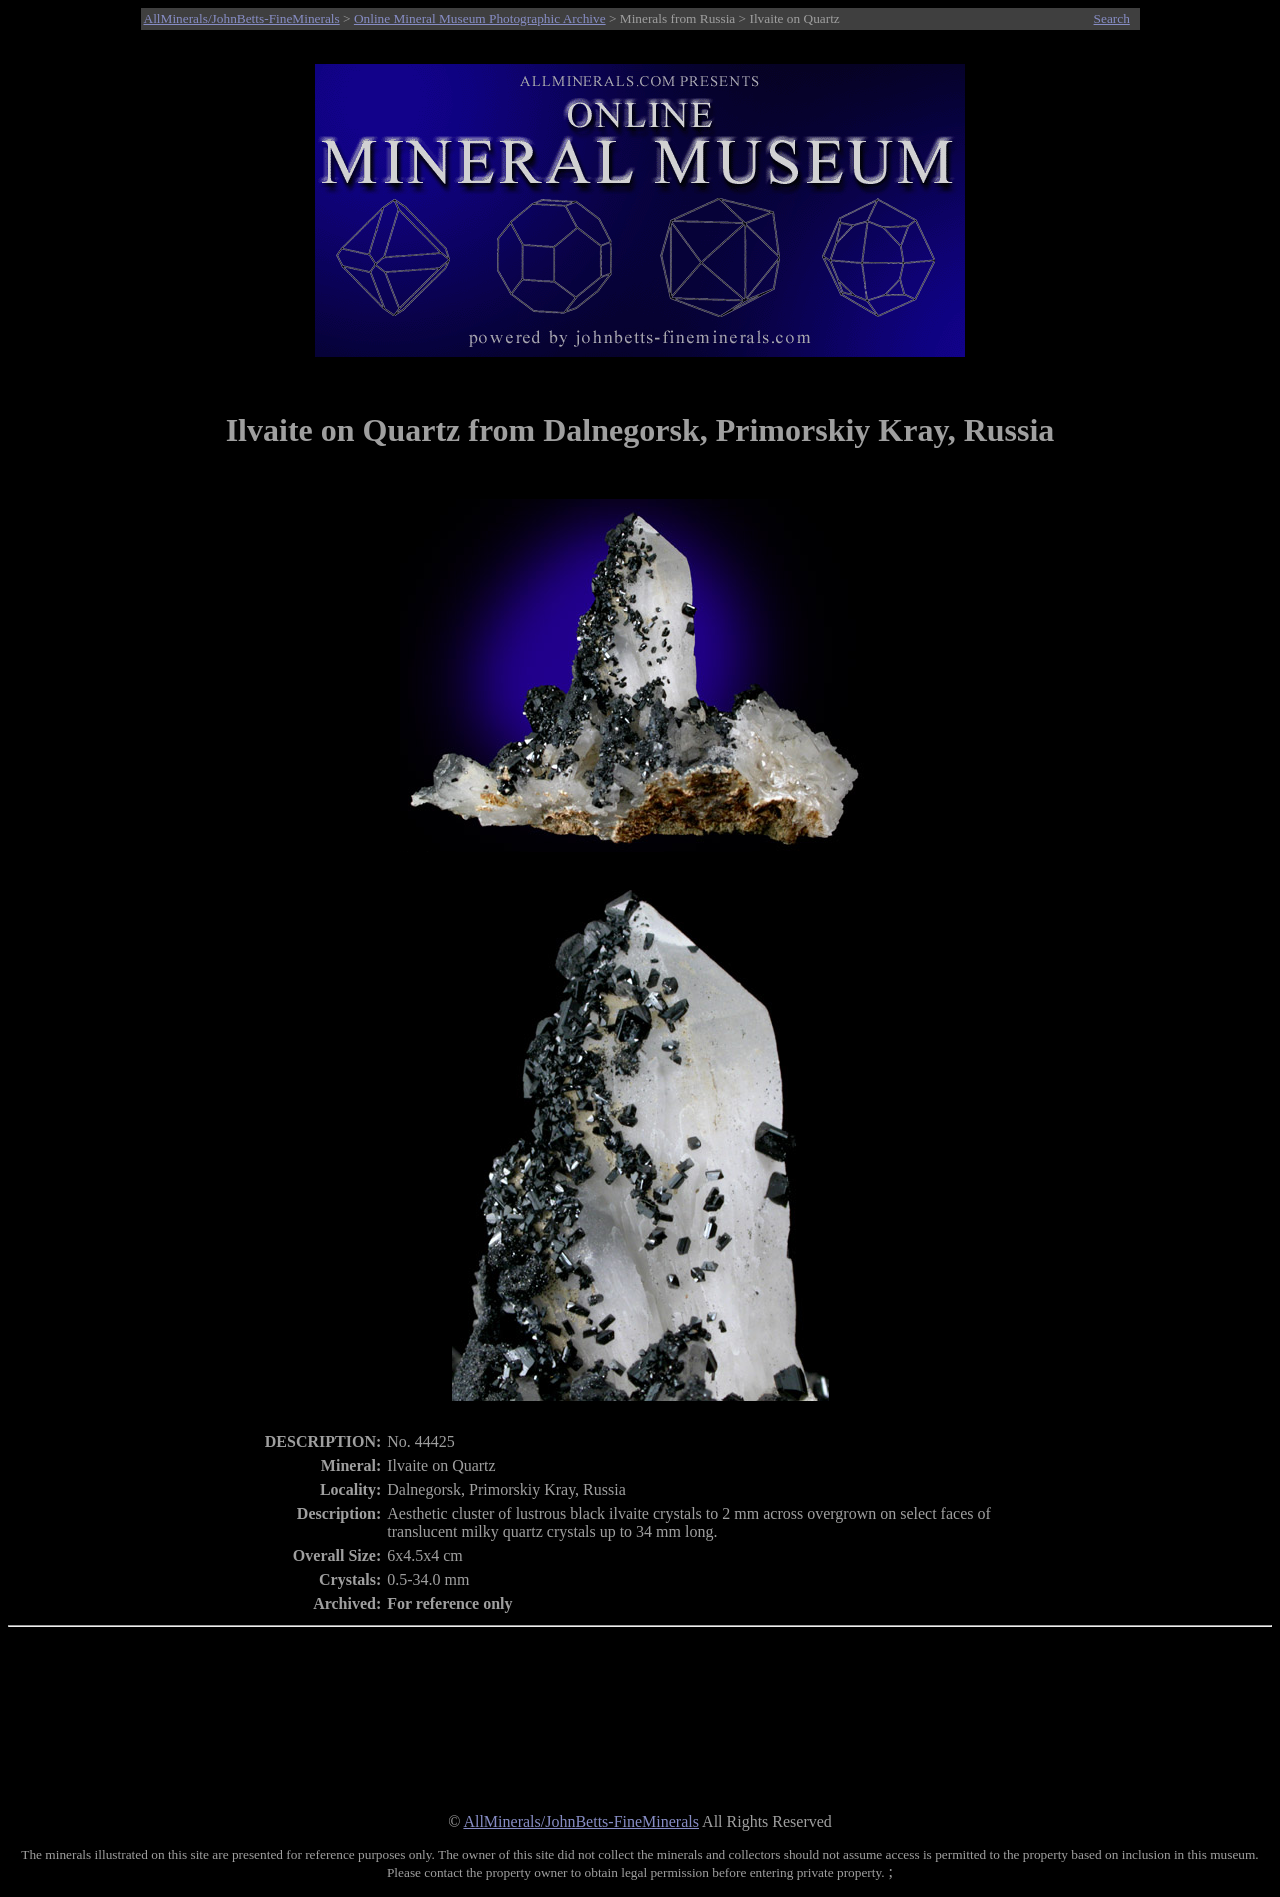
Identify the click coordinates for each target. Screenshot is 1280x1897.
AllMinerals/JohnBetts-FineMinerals (242, 18)
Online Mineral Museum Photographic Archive (480, 18)
